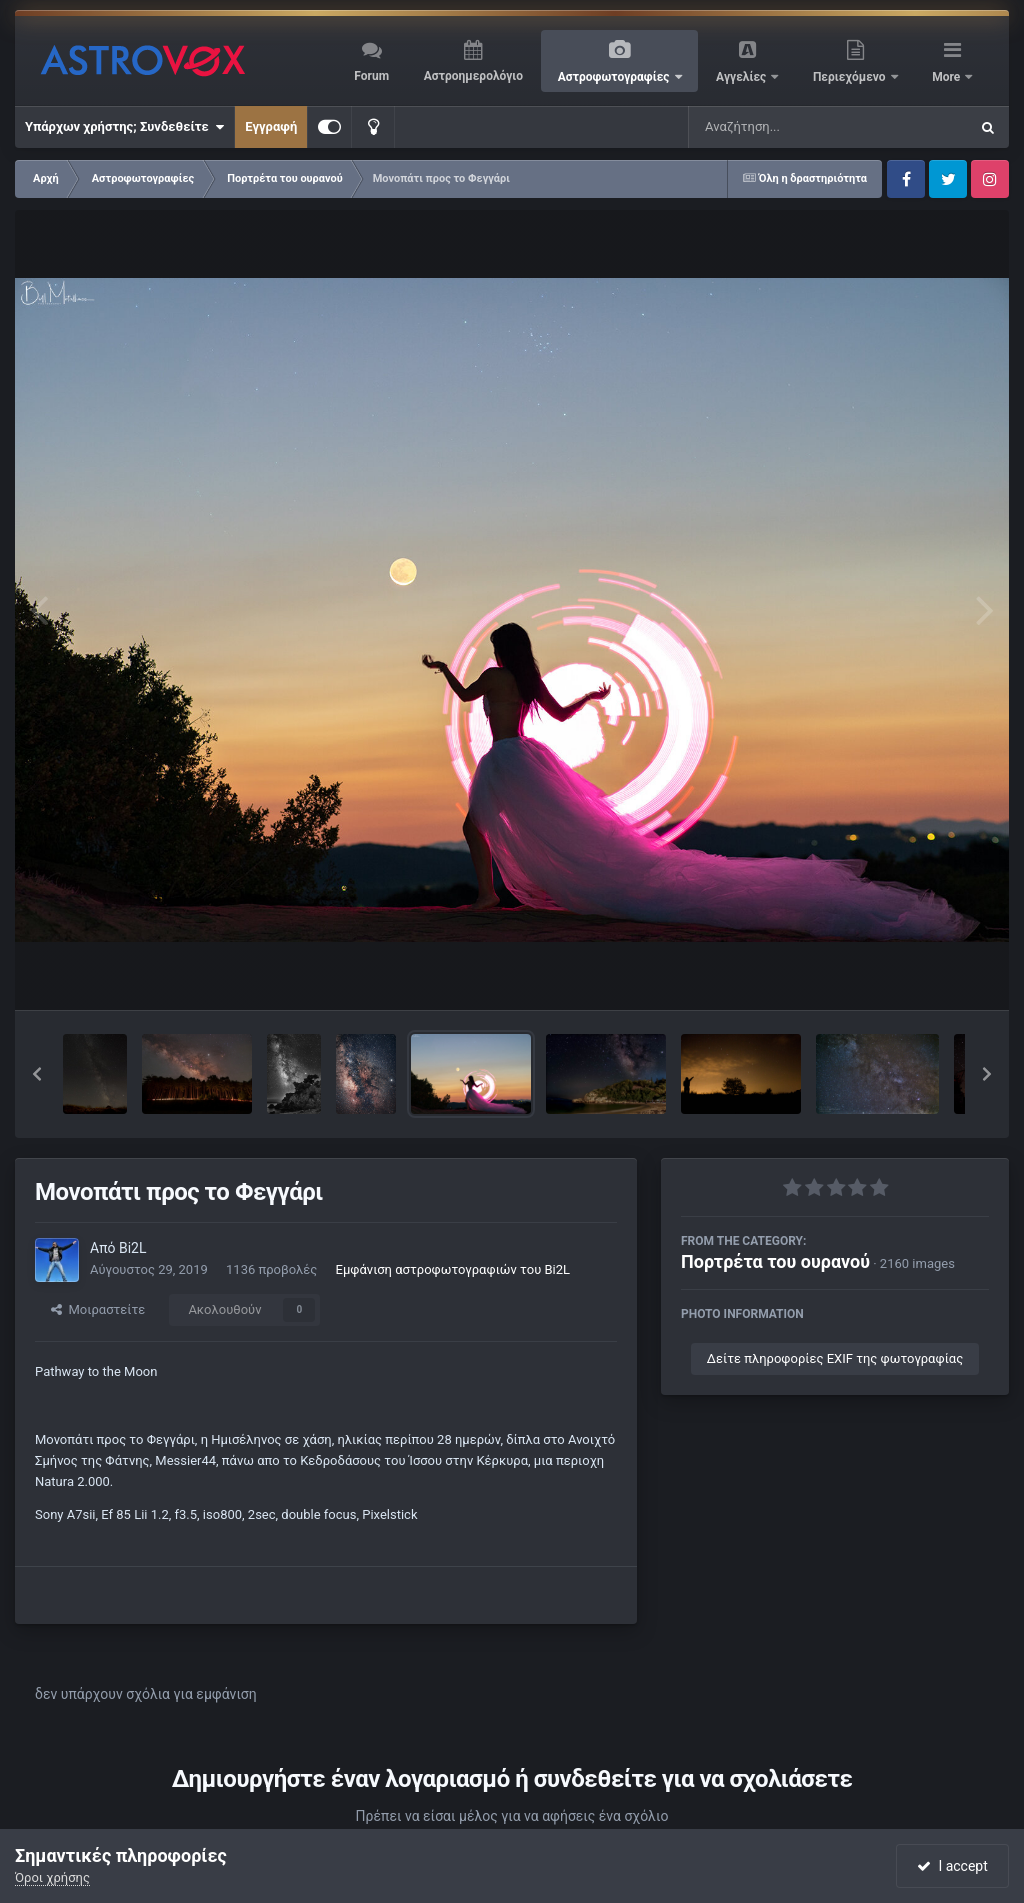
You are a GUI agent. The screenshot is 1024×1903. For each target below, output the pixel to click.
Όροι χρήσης (52, 1877)
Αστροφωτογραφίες (615, 77)
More (947, 77)
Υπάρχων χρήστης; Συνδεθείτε (124, 127)
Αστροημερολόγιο (473, 76)
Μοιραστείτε (98, 1309)
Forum (371, 76)
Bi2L (133, 1248)
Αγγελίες (742, 77)
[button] (37, 1074)
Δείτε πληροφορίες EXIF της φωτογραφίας (835, 1358)
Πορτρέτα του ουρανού (775, 1261)
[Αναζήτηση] (788, 127)
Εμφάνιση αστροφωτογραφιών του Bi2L (453, 1269)
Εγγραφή (271, 126)
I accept (952, 1866)
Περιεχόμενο (851, 77)
